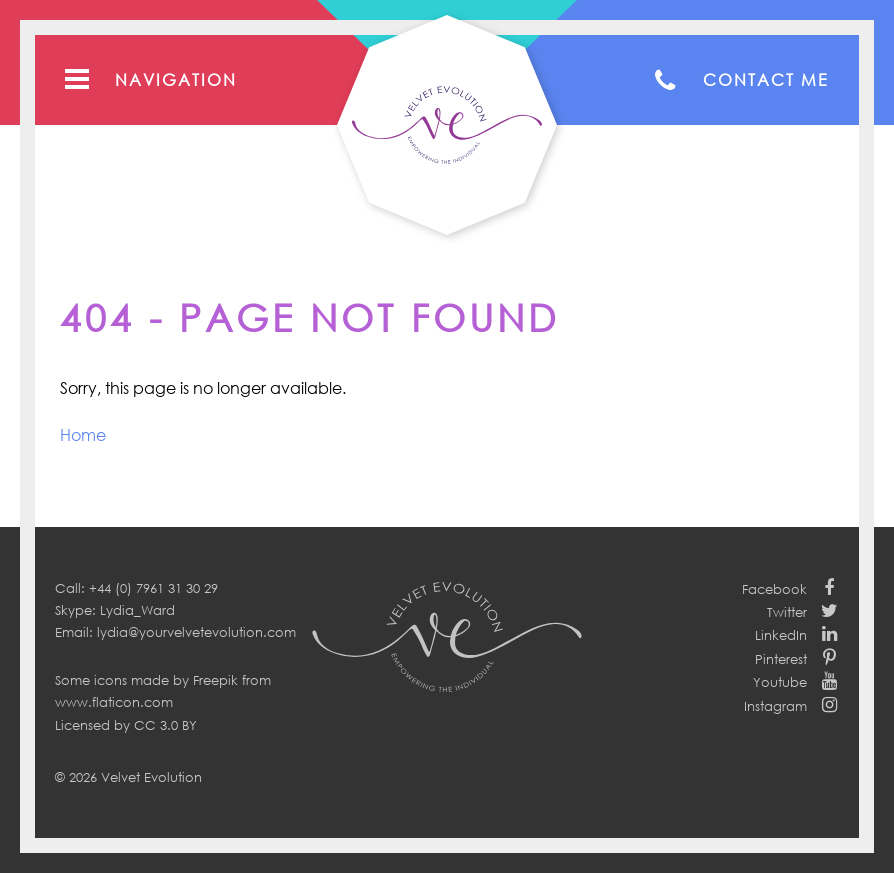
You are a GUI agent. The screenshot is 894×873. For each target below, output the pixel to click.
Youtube (780, 682)
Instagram (775, 706)
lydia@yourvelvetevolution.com (196, 632)
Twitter (787, 612)
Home (83, 435)
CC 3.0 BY (165, 725)
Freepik (215, 680)
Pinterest (781, 659)
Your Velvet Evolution (447, 125)
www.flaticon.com (114, 702)
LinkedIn (781, 635)
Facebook (774, 589)
